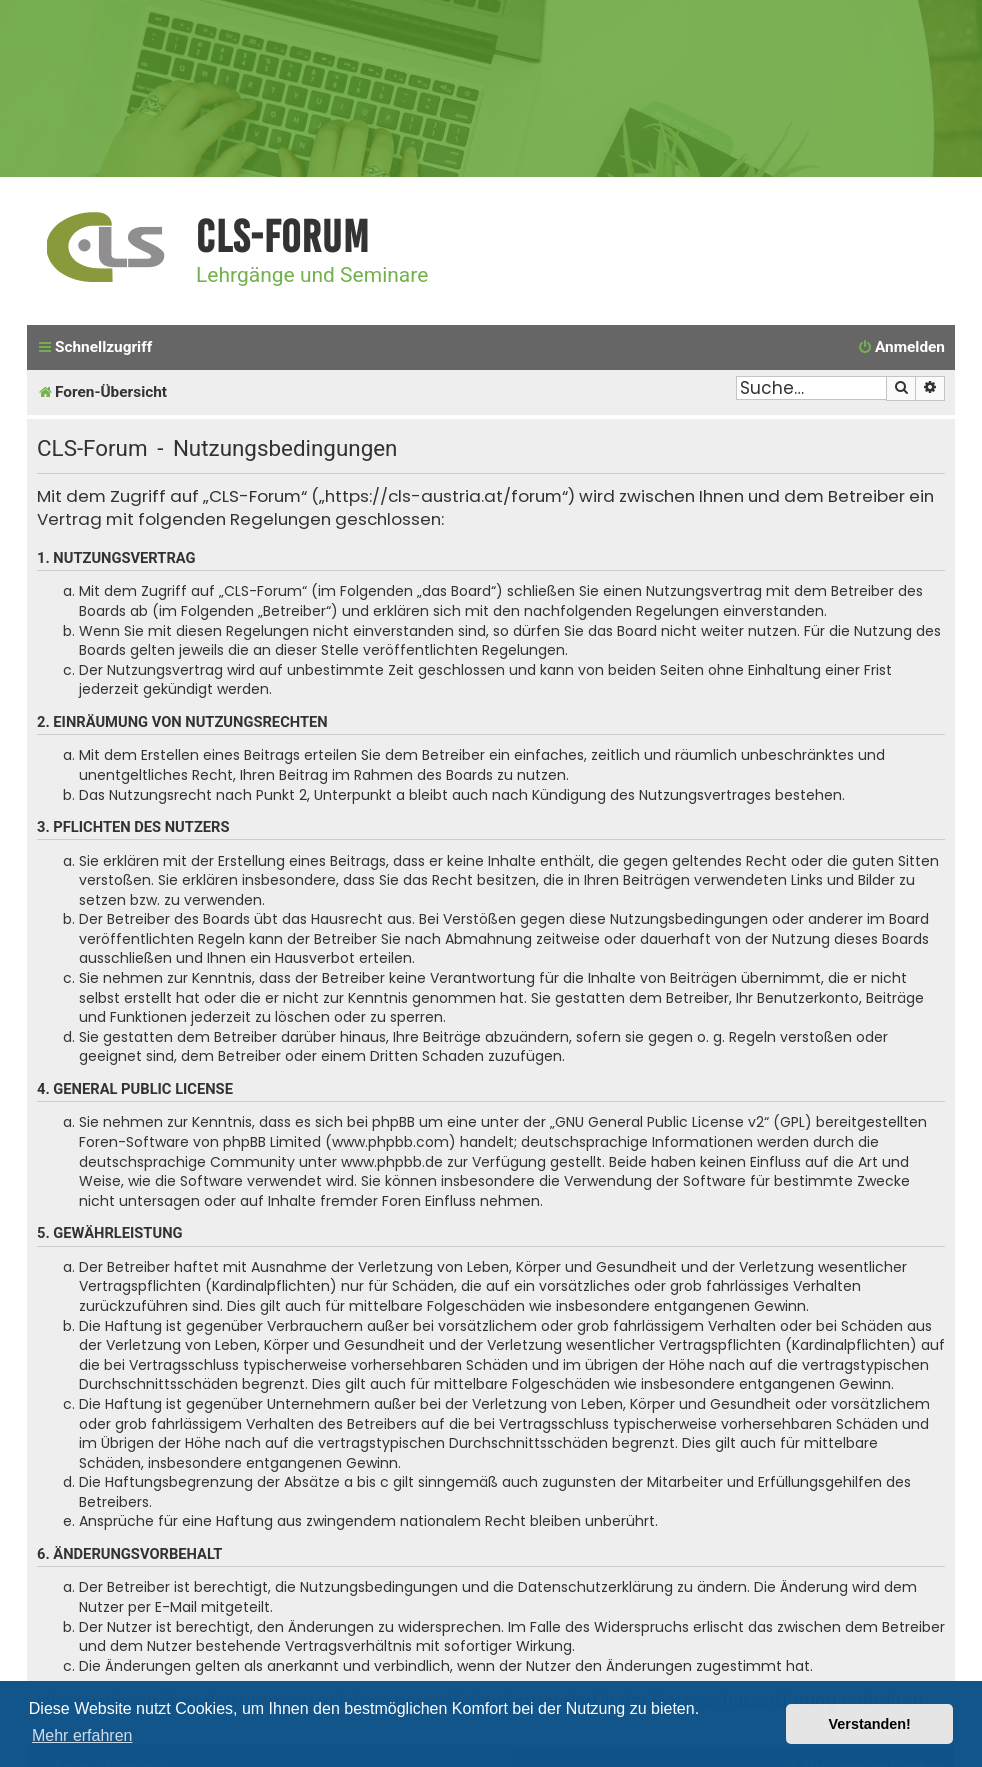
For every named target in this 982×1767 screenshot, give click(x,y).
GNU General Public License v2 (659, 1122)
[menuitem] (901, 348)
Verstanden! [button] (870, 1724)
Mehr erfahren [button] (82, 1735)
